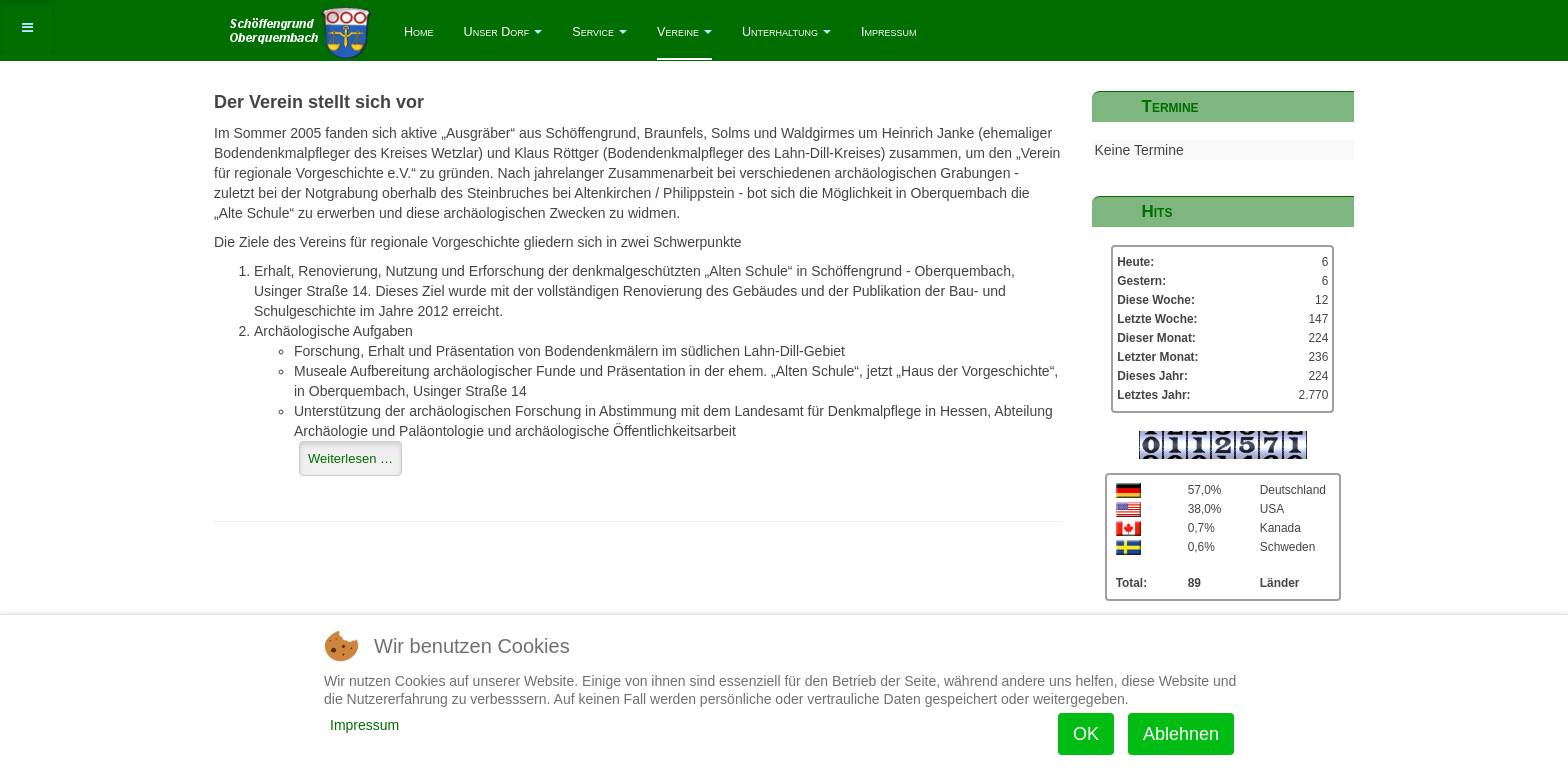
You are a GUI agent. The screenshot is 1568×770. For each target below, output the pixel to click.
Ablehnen (1181, 734)
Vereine (684, 32)
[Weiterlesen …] (350, 458)
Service (599, 32)
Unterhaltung (786, 32)
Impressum (889, 32)
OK (1086, 734)
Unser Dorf (503, 32)
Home (419, 32)
